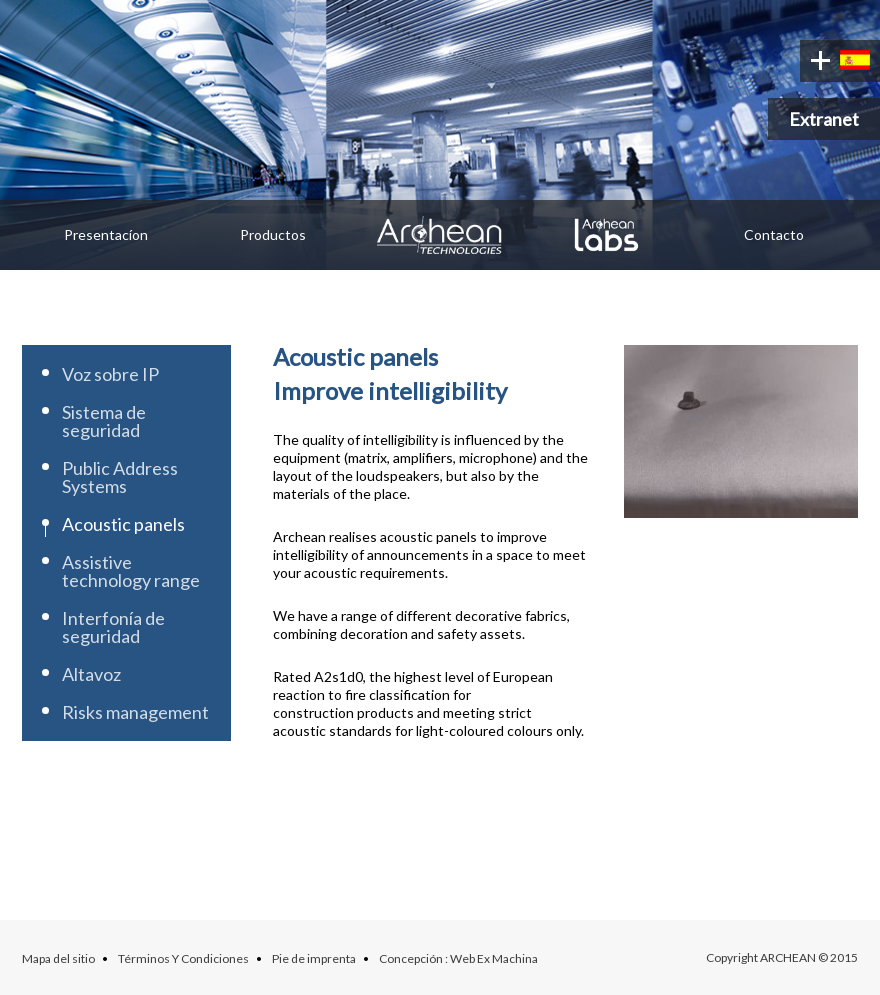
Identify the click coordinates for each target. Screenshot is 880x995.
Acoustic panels (123, 524)
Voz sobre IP (110, 374)
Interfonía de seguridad (113, 627)
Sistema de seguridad (104, 421)
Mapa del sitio (58, 958)
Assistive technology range (131, 571)
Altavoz (91, 674)
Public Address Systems (120, 477)
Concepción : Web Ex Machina (458, 958)
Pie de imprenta (314, 958)
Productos (273, 234)
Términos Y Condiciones (183, 958)
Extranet (824, 119)
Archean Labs (607, 235)
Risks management (135, 712)
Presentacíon (106, 234)
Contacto (774, 234)
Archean (439, 235)
